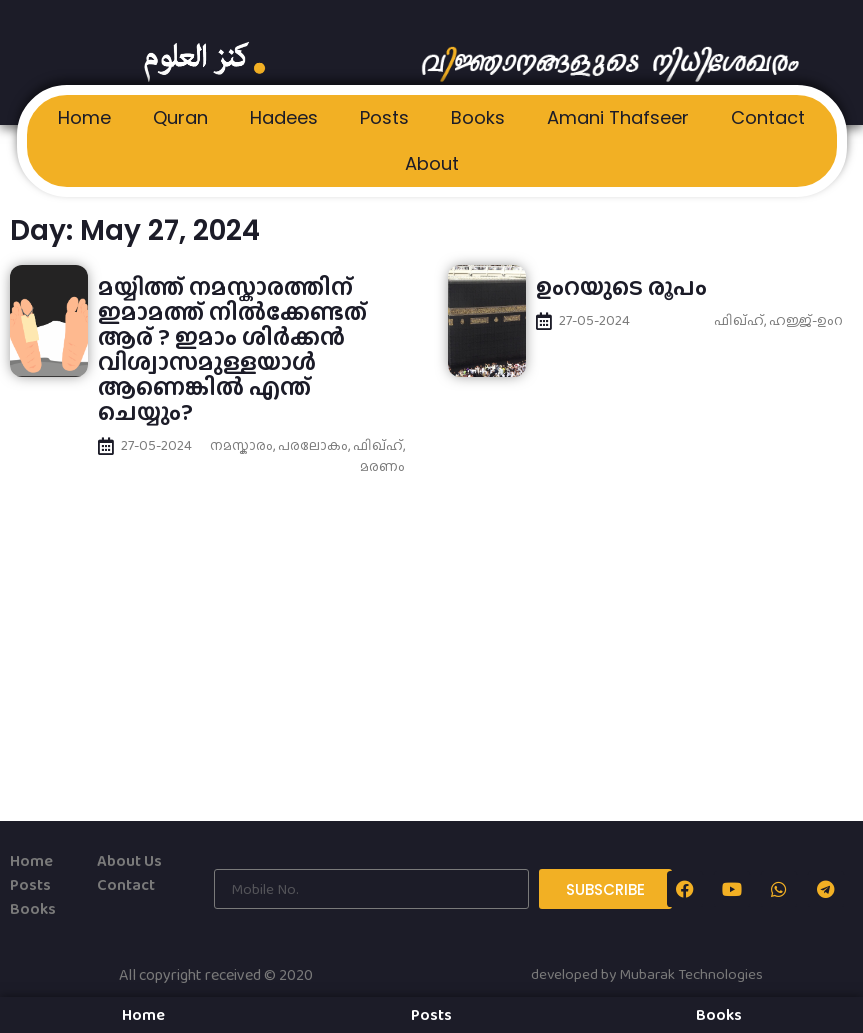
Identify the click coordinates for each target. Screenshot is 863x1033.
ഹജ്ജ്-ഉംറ (806, 320)
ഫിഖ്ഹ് (378, 445)
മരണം (382, 466)
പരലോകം (313, 445)
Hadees (284, 117)
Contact (768, 117)
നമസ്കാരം (241, 445)
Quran (180, 117)
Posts (384, 117)
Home (84, 117)
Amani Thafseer (618, 117)
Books (478, 117)
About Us (129, 860)
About (432, 163)
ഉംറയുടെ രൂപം (621, 286)
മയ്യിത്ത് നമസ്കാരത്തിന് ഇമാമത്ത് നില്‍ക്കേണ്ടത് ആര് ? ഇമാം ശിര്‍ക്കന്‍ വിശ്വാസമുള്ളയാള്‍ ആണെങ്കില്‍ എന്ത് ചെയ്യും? (232, 349)
